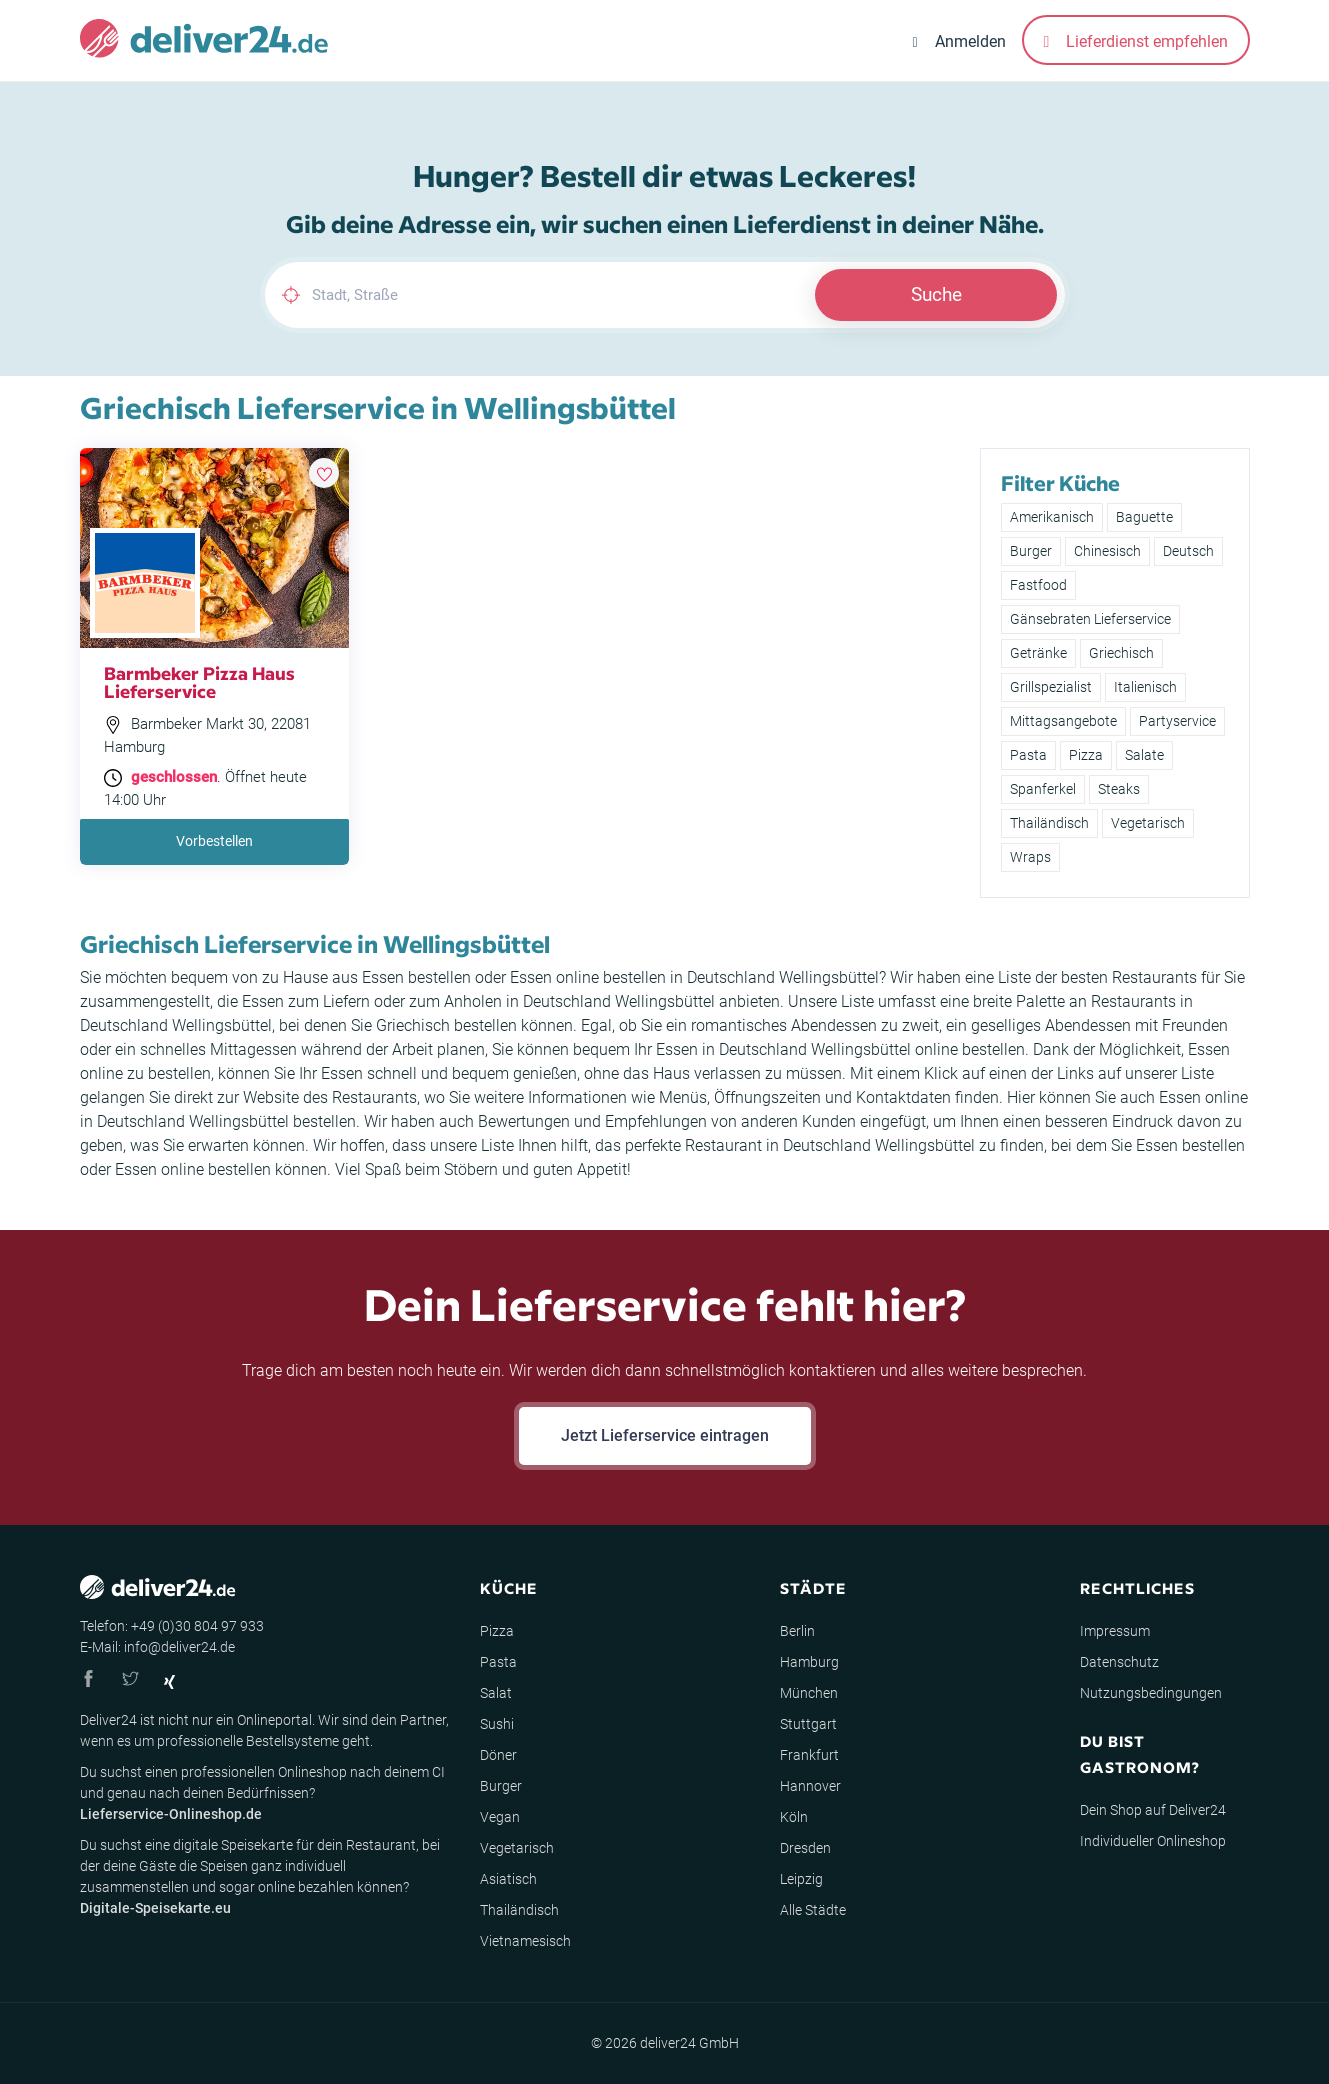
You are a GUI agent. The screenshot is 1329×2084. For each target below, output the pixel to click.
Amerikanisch (1052, 517)
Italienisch (1145, 687)
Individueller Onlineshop (1153, 1841)
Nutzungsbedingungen (1151, 1693)
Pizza (1086, 755)
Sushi (497, 1724)
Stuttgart (808, 1724)
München (809, 1693)
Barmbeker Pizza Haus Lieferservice (199, 681)
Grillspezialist (1051, 687)
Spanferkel (1043, 789)
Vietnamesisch (525, 1941)
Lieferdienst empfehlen (1136, 41)
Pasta (1028, 755)
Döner (498, 1755)
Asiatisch (508, 1879)
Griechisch (1121, 653)
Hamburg (809, 1662)
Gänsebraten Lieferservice (1090, 619)
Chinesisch (1107, 551)
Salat (496, 1693)
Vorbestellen (214, 841)
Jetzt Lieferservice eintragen (665, 1435)
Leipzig (801, 1879)
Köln (794, 1817)
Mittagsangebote (1063, 721)
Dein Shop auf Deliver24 (1153, 1810)
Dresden (805, 1848)
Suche (936, 294)
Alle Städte (813, 1910)
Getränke (1038, 653)
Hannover (810, 1786)
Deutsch (1188, 551)
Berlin (797, 1631)
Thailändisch (1049, 823)
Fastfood (1038, 585)
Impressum (1115, 1631)
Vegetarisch (1148, 823)
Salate (1144, 755)
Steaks (1119, 789)
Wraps (1030, 857)
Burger (1031, 551)
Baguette (1144, 517)
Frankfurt (809, 1755)
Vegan (500, 1817)
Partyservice (1177, 721)
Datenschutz (1119, 1662)
